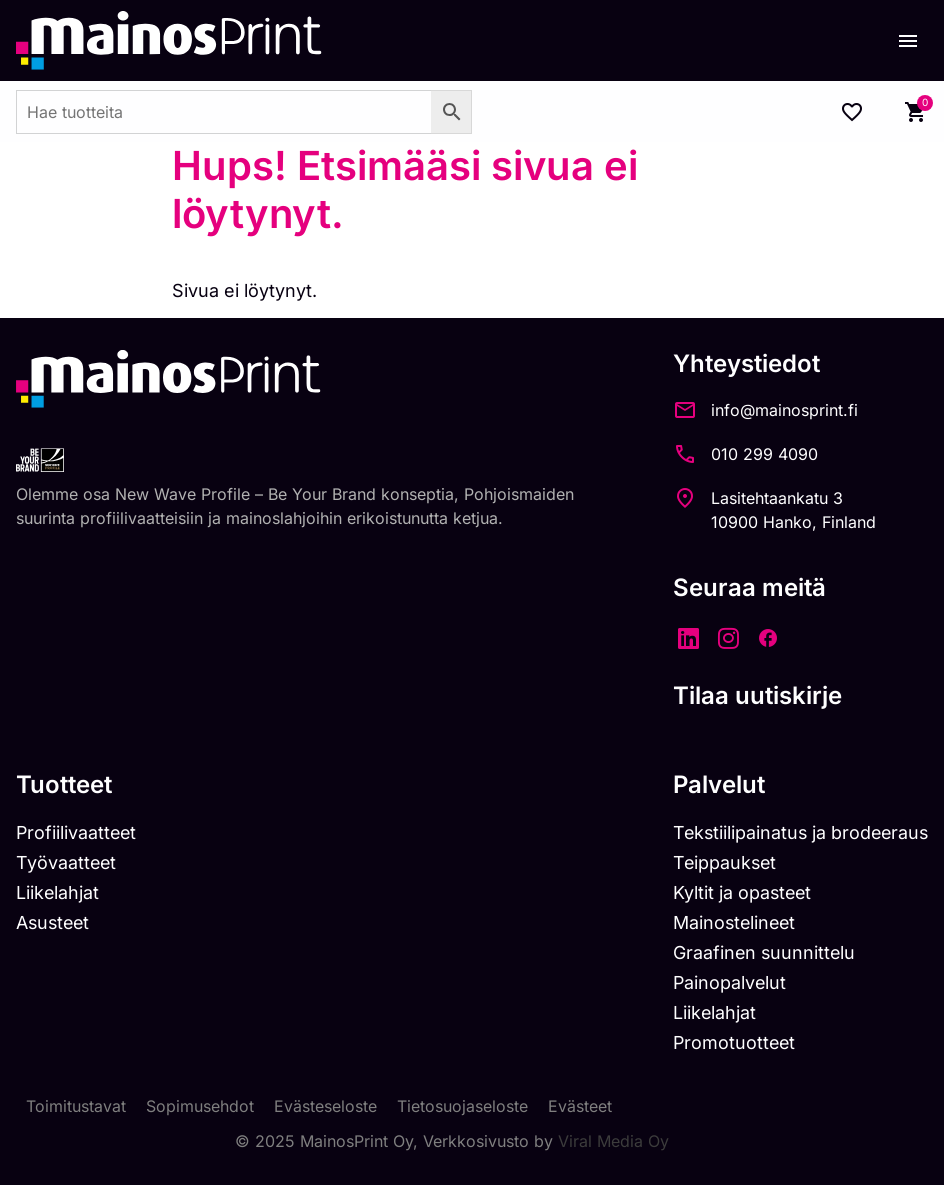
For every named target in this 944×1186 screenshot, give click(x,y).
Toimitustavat (76, 1108)
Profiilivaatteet (77, 832)
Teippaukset (720, 862)
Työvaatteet (67, 862)
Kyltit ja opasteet (737, 892)
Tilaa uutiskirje (751, 695)
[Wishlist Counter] (852, 112)
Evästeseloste (325, 1108)
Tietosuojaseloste (462, 1108)
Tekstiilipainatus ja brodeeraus (797, 832)
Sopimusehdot (200, 1108)
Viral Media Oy (613, 1142)
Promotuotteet (729, 1043)
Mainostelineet (730, 922)
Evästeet (580, 1108)
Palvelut (713, 784)
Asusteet (54, 922)
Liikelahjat (58, 892)
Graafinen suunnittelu (759, 952)
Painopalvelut (724, 983)
